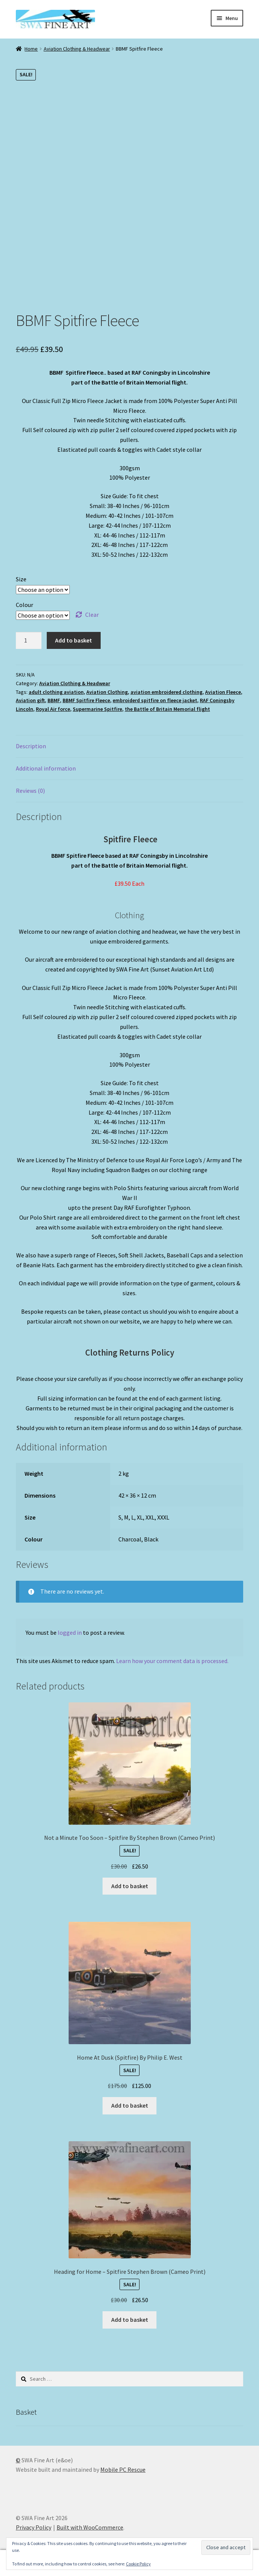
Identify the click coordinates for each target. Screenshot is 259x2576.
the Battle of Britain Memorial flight (167, 709)
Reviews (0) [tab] (30, 790)
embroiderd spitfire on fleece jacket (155, 700)
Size (21, 579)
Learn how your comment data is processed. (172, 1661)
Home (31, 48)
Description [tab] (31, 746)
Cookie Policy (138, 2564)
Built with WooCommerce (90, 2527)
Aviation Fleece (223, 692)
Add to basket (73, 640)
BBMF (54, 700)
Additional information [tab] (46, 768)
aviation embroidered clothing (166, 692)
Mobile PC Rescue (123, 2469)
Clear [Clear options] (92, 614)
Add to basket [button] (129, 1886)
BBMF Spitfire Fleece (86, 700)
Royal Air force (53, 709)
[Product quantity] (28, 640)
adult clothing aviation (56, 692)
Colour (24, 604)
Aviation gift (30, 700)
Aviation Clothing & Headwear (77, 48)
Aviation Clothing (107, 692)
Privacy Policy (33, 2527)
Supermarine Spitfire (97, 709)
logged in (70, 1632)
